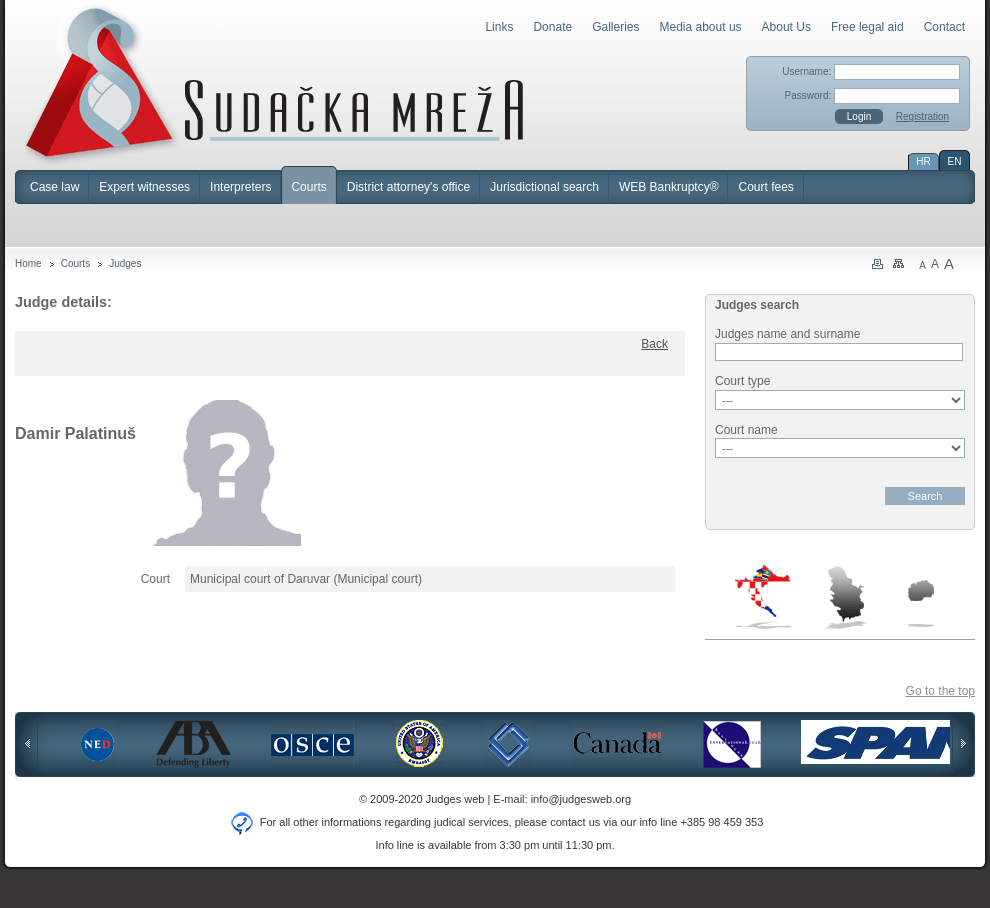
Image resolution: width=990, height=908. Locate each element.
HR (923, 161)
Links (499, 27)
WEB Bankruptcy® (669, 187)
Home (28, 263)
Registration (922, 116)
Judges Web (274, 84)
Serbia (846, 597)
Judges (125, 263)
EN (955, 161)
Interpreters (240, 187)
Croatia (764, 597)
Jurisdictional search (544, 187)
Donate (552, 27)
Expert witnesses (144, 187)
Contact (944, 27)
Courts (308, 187)
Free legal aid (867, 27)
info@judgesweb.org (581, 799)
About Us (786, 27)
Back (654, 344)
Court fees (765, 187)
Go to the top (940, 691)
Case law (54, 187)
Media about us (701, 27)
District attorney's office (408, 187)
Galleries (615, 27)
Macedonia (921, 603)
